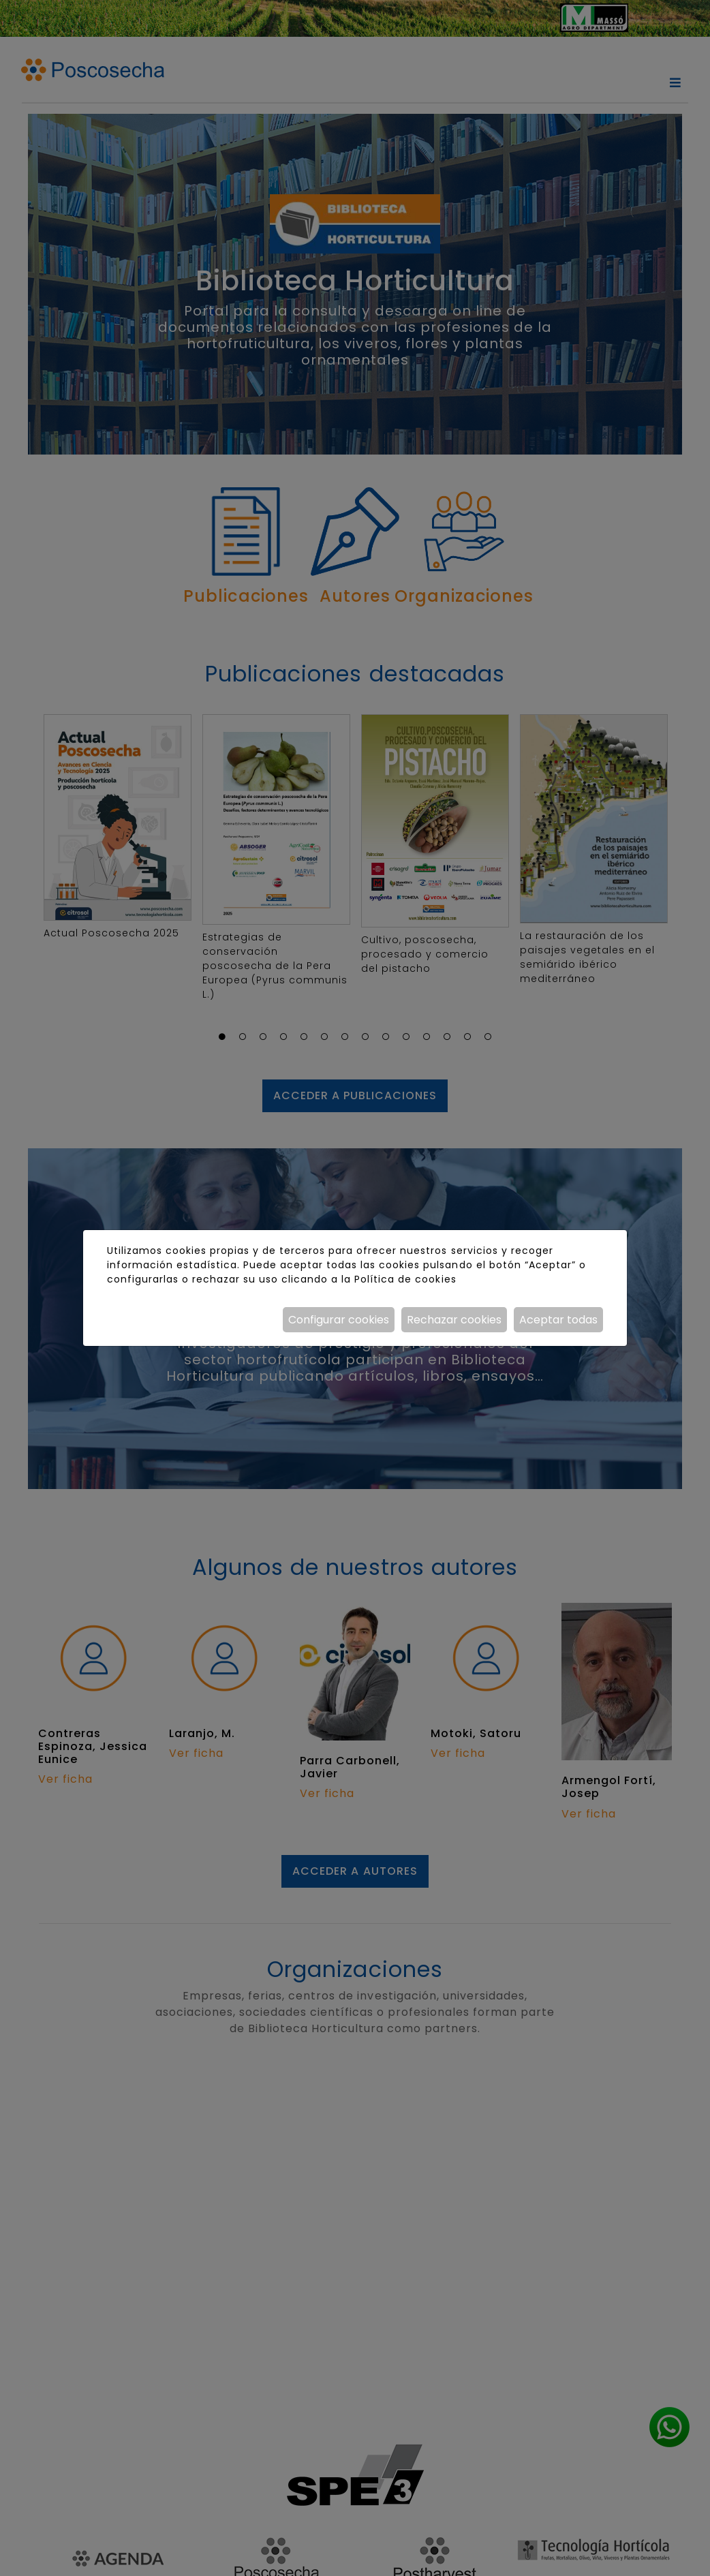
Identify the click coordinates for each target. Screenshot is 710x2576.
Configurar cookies (338, 1320)
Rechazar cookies (454, 1320)
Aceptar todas (558, 1320)
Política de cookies (405, 1279)
